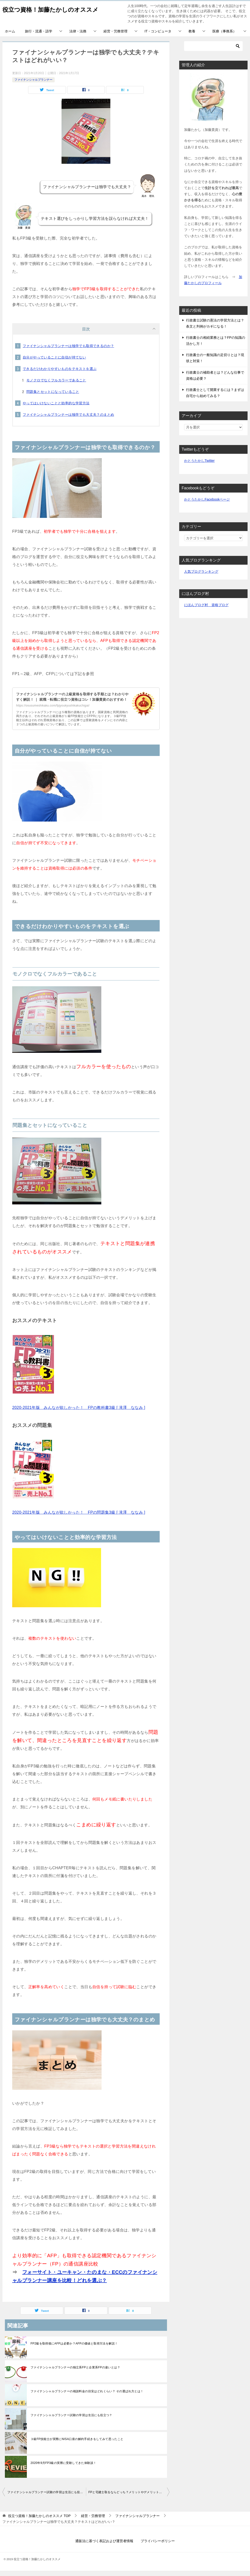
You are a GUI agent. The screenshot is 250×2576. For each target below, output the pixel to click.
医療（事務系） (224, 31)
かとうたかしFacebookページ (207, 499)
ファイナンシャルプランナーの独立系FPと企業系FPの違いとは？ (75, 2373)
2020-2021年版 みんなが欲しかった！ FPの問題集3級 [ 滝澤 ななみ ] (78, 1518)
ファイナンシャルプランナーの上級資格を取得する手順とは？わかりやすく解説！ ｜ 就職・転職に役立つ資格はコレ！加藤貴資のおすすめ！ (72, 699)
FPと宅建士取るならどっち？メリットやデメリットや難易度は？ (128, 2497)
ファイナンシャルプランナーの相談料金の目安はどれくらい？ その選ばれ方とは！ (87, 2397)
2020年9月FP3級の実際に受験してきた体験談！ (63, 2468)
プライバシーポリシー (158, 2546)
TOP (39, 2521)
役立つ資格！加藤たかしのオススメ (62, 8)
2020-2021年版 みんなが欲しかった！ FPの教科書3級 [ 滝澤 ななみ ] (78, 1413)
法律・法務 (77, 31)
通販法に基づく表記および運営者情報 (104, 2546)
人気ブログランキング (201, 571)
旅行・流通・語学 (38, 31)
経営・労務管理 (115, 31)
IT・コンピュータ (158, 31)
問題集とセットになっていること (52, 392)
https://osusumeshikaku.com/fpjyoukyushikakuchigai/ (53, 711)
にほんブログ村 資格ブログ (206, 605)
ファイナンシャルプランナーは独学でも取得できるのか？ (68, 346)
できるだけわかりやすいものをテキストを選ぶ (59, 369)
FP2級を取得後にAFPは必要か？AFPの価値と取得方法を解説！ (74, 2349)
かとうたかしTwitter (199, 461)
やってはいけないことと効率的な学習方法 (56, 403)
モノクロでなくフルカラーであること (56, 380)
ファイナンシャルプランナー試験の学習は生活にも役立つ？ (71, 2420)
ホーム (10, 31)
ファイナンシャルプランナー (33, 79)
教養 (191, 31)
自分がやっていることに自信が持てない (54, 357)
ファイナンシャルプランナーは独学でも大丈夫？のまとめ (68, 414)
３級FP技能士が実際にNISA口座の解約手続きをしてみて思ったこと (77, 2444)
